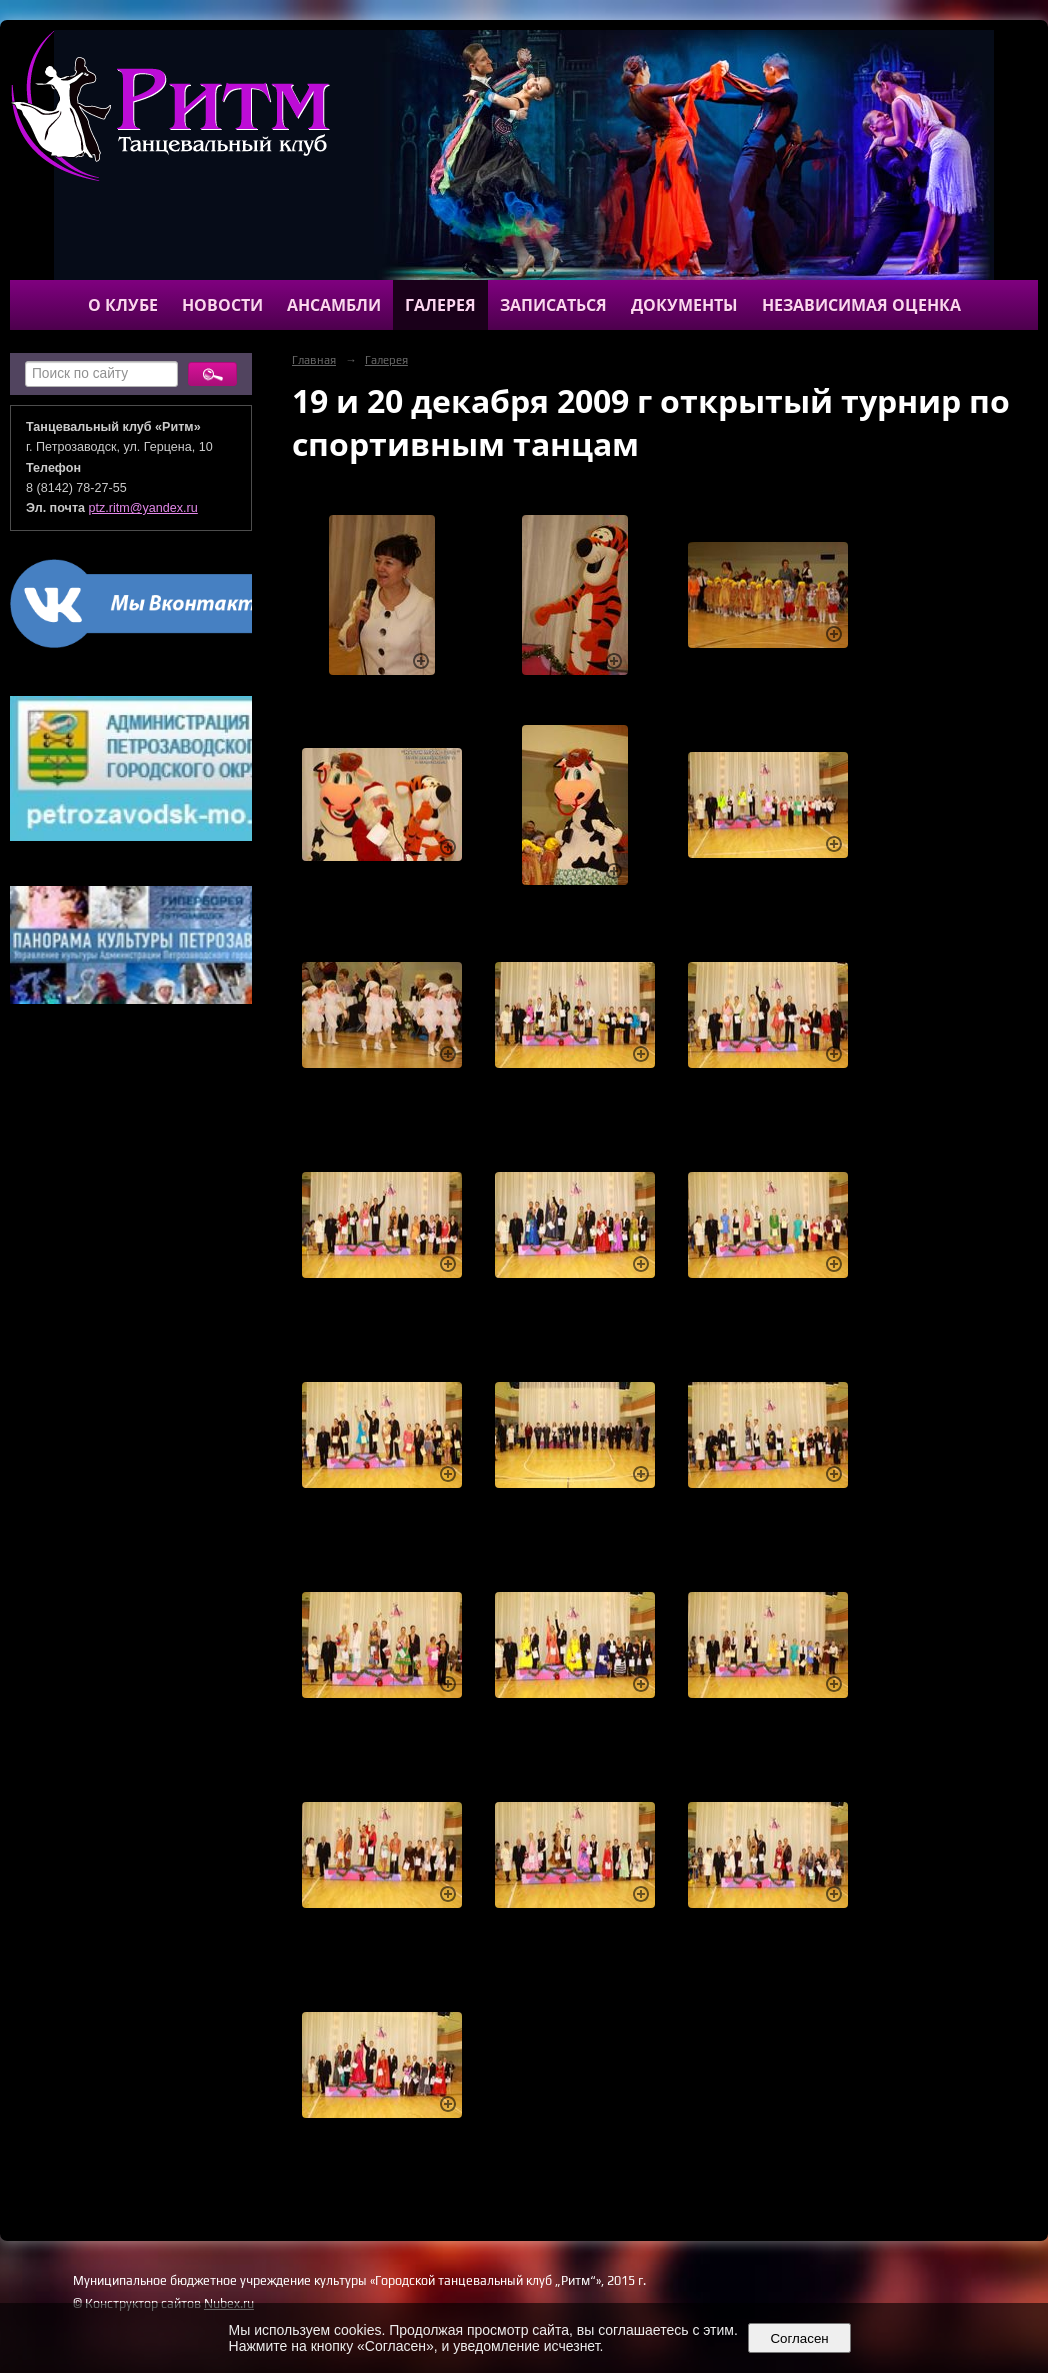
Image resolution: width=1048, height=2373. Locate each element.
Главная (314, 360)
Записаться (553, 305)
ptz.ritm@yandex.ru (143, 508)
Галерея (440, 305)
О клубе (123, 305)
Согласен (799, 2338)
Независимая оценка (861, 305)
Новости (222, 305)
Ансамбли (334, 305)
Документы (684, 305)
